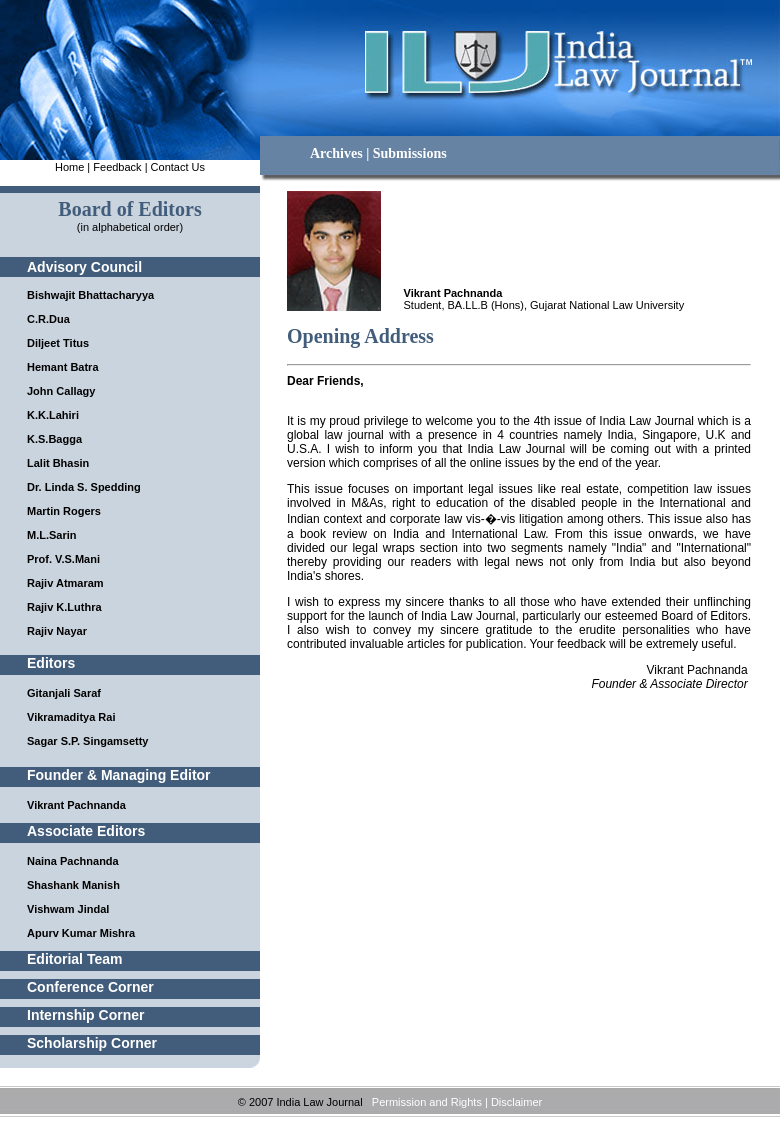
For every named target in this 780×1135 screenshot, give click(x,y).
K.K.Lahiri (53, 415)
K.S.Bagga (54, 439)
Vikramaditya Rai (71, 717)
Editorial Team (74, 959)
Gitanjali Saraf (64, 693)
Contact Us (178, 167)
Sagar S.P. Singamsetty (87, 741)
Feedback (117, 167)
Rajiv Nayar (57, 631)
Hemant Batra (63, 367)
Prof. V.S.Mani (63, 559)
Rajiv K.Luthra (64, 607)
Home (69, 167)
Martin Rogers (64, 511)
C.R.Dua (48, 319)
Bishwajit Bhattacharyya (90, 295)
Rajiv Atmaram (65, 583)
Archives (336, 153)
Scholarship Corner (92, 1043)
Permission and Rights (427, 1102)
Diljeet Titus (58, 343)
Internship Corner (85, 1015)
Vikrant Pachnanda (76, 805)
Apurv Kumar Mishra (81, 933)
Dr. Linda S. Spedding (84, 487)
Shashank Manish (73, 885)
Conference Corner (90, 987)
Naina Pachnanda (73, 861)
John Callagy (61, 391)
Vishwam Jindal (68, 909)
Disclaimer (516, 1102)
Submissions (410, 153)
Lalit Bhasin (58, 463)
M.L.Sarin (52, 535)
